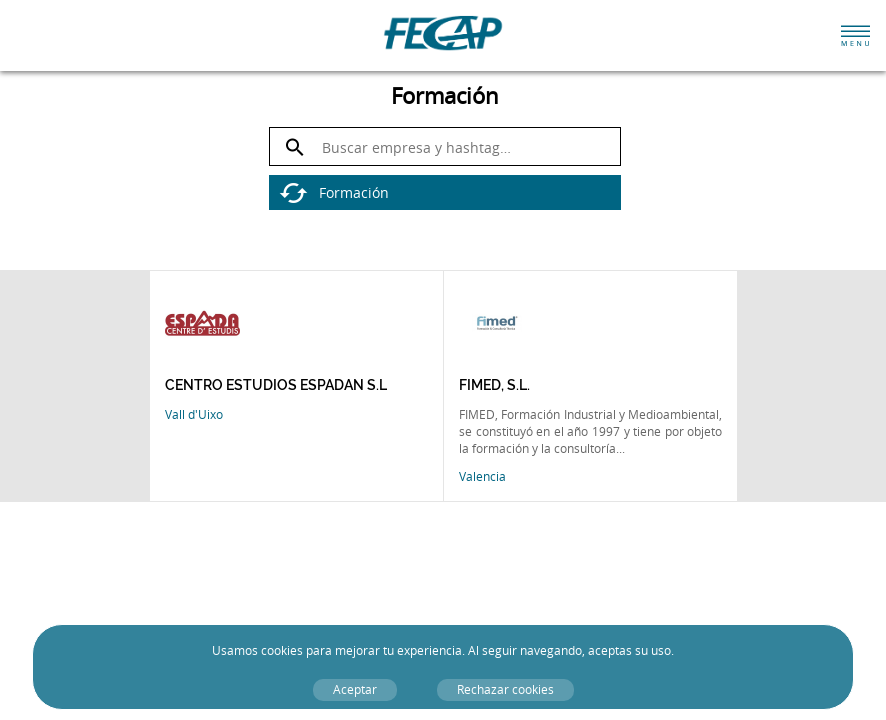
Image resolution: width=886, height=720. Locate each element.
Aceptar (355, 689)
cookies (282, 650)
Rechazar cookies (505, 689)
